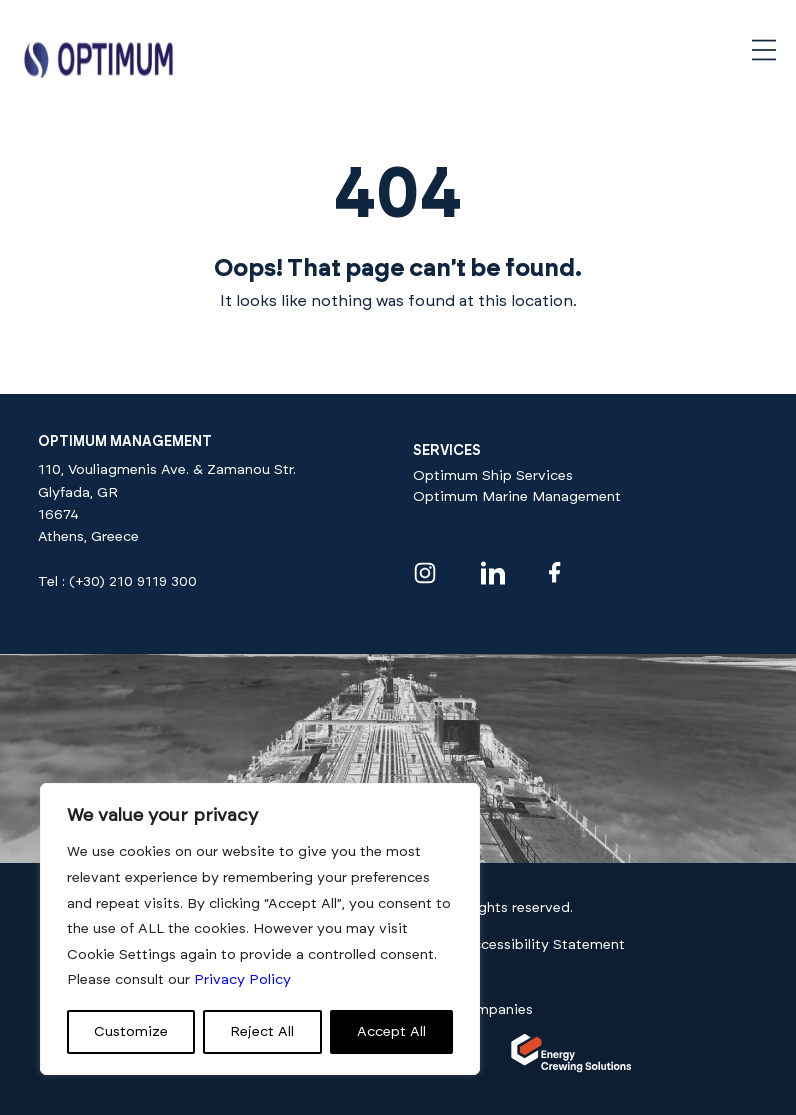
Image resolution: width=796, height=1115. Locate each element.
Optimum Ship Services (493, 476)
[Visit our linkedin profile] (493, 573)
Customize (131, 1032)
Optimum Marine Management (517, 497)
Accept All (391, 1032)
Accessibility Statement (544, 945)
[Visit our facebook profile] (555, 572)
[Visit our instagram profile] (425, 573)
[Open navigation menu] (764, 50)
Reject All (262, 1032)
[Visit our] (571, 1069)
